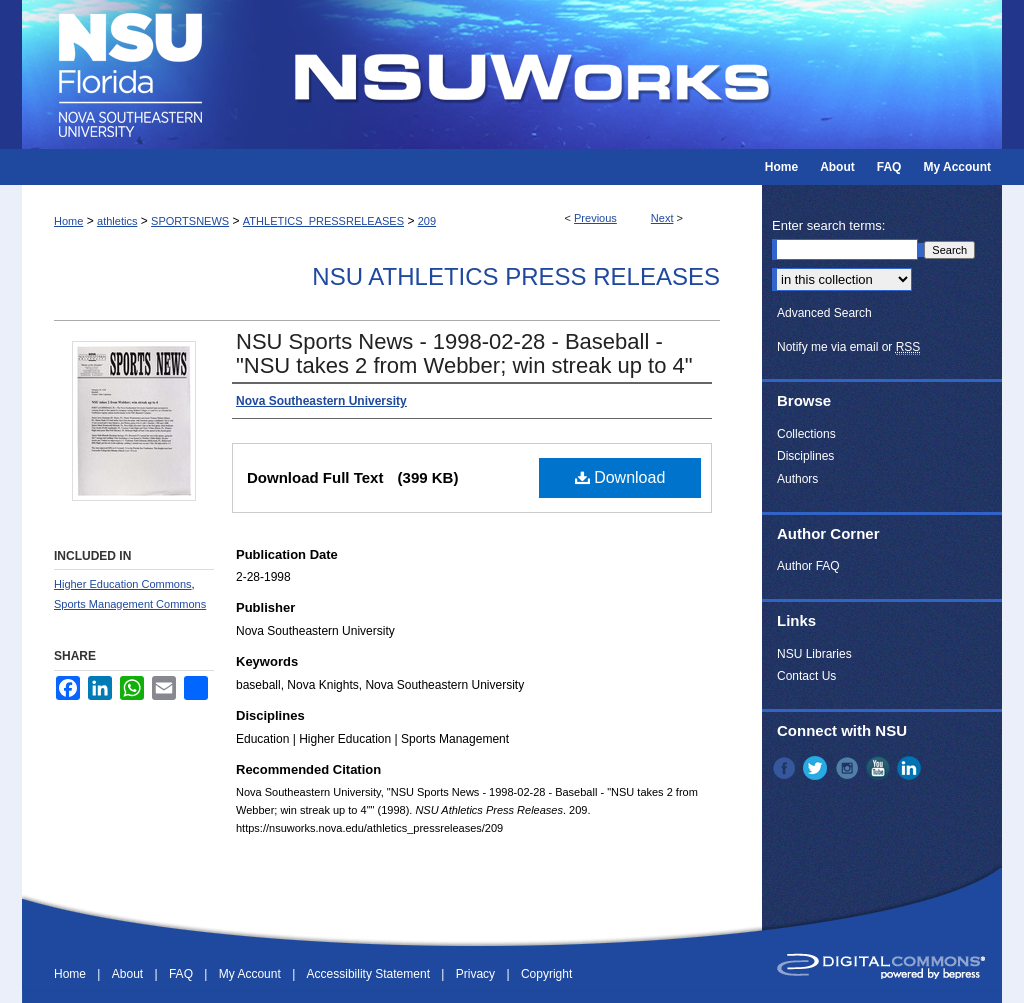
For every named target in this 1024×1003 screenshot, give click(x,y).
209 (427, 221)
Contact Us (806, 676)
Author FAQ (808, 566)
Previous (595, 218)
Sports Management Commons (130, 604)
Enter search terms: (828, 225)
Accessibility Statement (370, 974)
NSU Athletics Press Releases (516, 276)
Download (620, 477)
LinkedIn (911, 768)
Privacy (477, 974)
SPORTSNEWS (190, 221)
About (129, 974)
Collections (806, 434)
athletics (117, 221)
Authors (797, 479)
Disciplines (805, 456)
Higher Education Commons (123, 584)
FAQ (182, 974)
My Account (251, 974)
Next (662, 218)
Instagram (849, 768)
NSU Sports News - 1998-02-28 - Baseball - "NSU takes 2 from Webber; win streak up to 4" (464, 353)
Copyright (546, 974)
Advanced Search (824, 313)
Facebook (786, 768)
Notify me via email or (848, 347)
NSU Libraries (814, 654)
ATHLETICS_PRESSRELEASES (323, 221)
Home (68, 221)
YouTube (880, 768)
